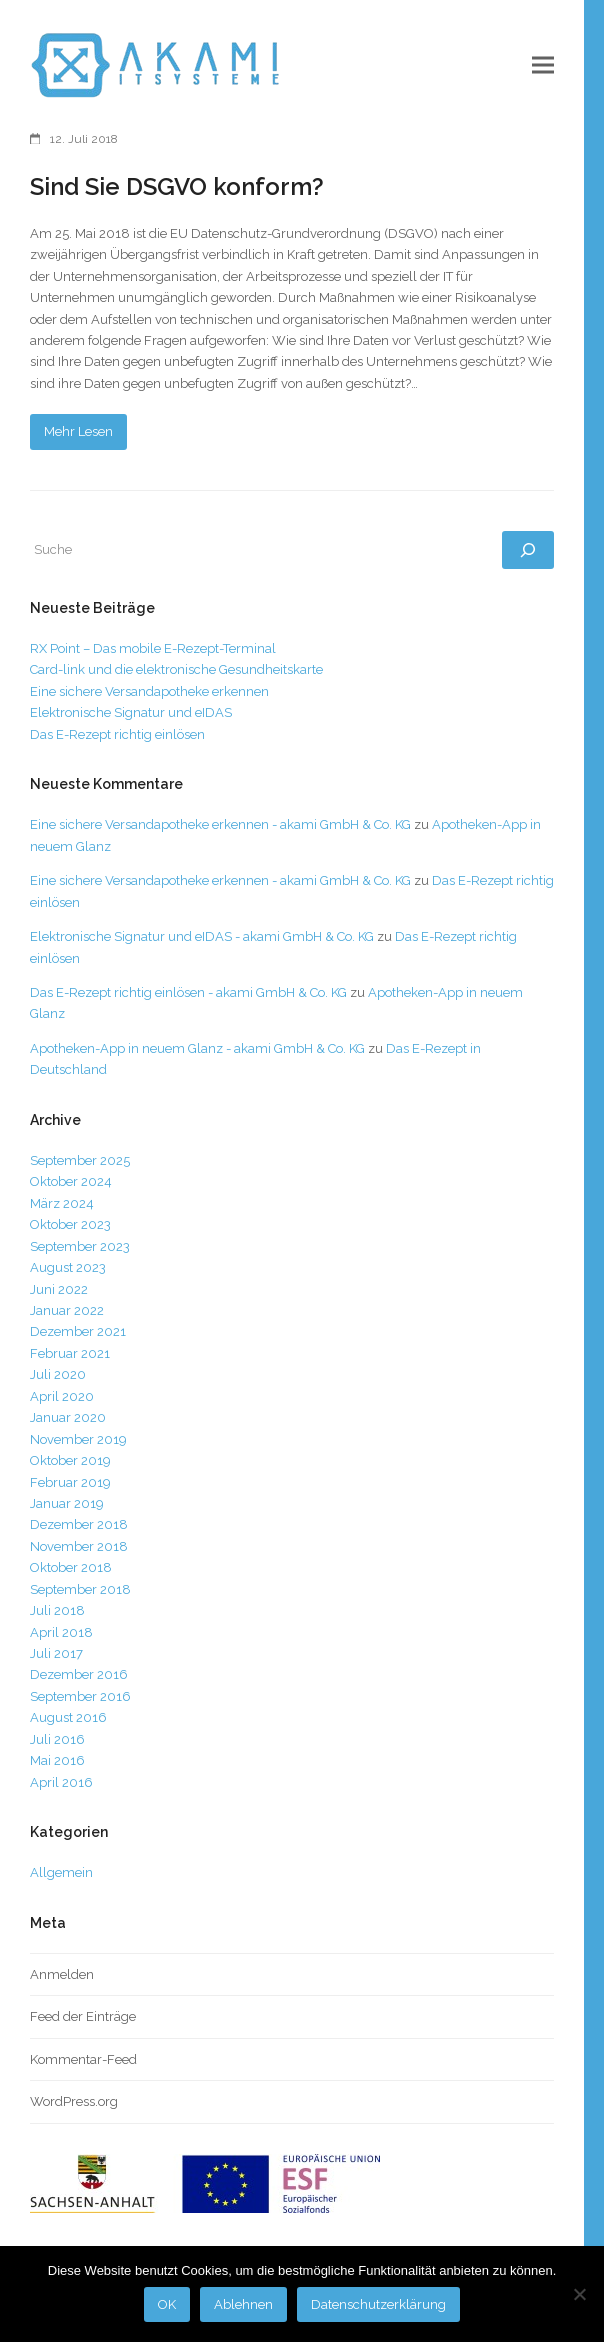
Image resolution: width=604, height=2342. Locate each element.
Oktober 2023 (70, 1224)
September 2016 (80, 1696)
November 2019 (78, 1439)
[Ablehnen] (579, 2294)
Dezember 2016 (79, 1674)
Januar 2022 (67, 1310)
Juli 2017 (56, 1653)
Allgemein (61, 1872)
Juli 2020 (58, 1374)
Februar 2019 (70, 1482)
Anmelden (62, 1974)
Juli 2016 (57, 1739)
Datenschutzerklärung (378, 2304)
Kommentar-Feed (83, 2059)
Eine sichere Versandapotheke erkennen (149, 691)
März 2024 (62, 1203)
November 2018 (79, 1546)
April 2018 (61, 1632)
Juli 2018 (57, 1610)
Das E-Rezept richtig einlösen (117, 734)
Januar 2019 (67, 1503)
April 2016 (61, 1782)
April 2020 (62, 1396)
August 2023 (68, 1267)
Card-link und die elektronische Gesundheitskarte (176, 669)
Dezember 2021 (78, 1331)
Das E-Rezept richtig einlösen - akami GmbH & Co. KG (188, 992)
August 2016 (68, 1717)
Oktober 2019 (70, 1460)
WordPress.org (74, 2101)
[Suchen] (528, 550)
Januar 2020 (68, 1417)
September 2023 (80, 1246)
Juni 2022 (59, 1289)
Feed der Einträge (83, 2016)
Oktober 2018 (71, 1567)
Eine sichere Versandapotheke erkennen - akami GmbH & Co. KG (220, 824)
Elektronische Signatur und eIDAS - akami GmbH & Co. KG (202, 936)
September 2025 (80, 1160)
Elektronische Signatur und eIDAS (131, 712)
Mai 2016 (57, 1760)
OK (167, 2304)
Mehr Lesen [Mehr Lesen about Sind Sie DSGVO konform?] (78, 431)
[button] (543, 65)
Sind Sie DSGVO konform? (177, 186)
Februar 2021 (70, 1353)
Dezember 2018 (79, 1524)
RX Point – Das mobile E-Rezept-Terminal (153, 648)
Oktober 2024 (71, 1181)
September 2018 (80, 1589)
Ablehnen (243, 2304)
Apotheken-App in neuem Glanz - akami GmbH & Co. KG (197, 1048)
